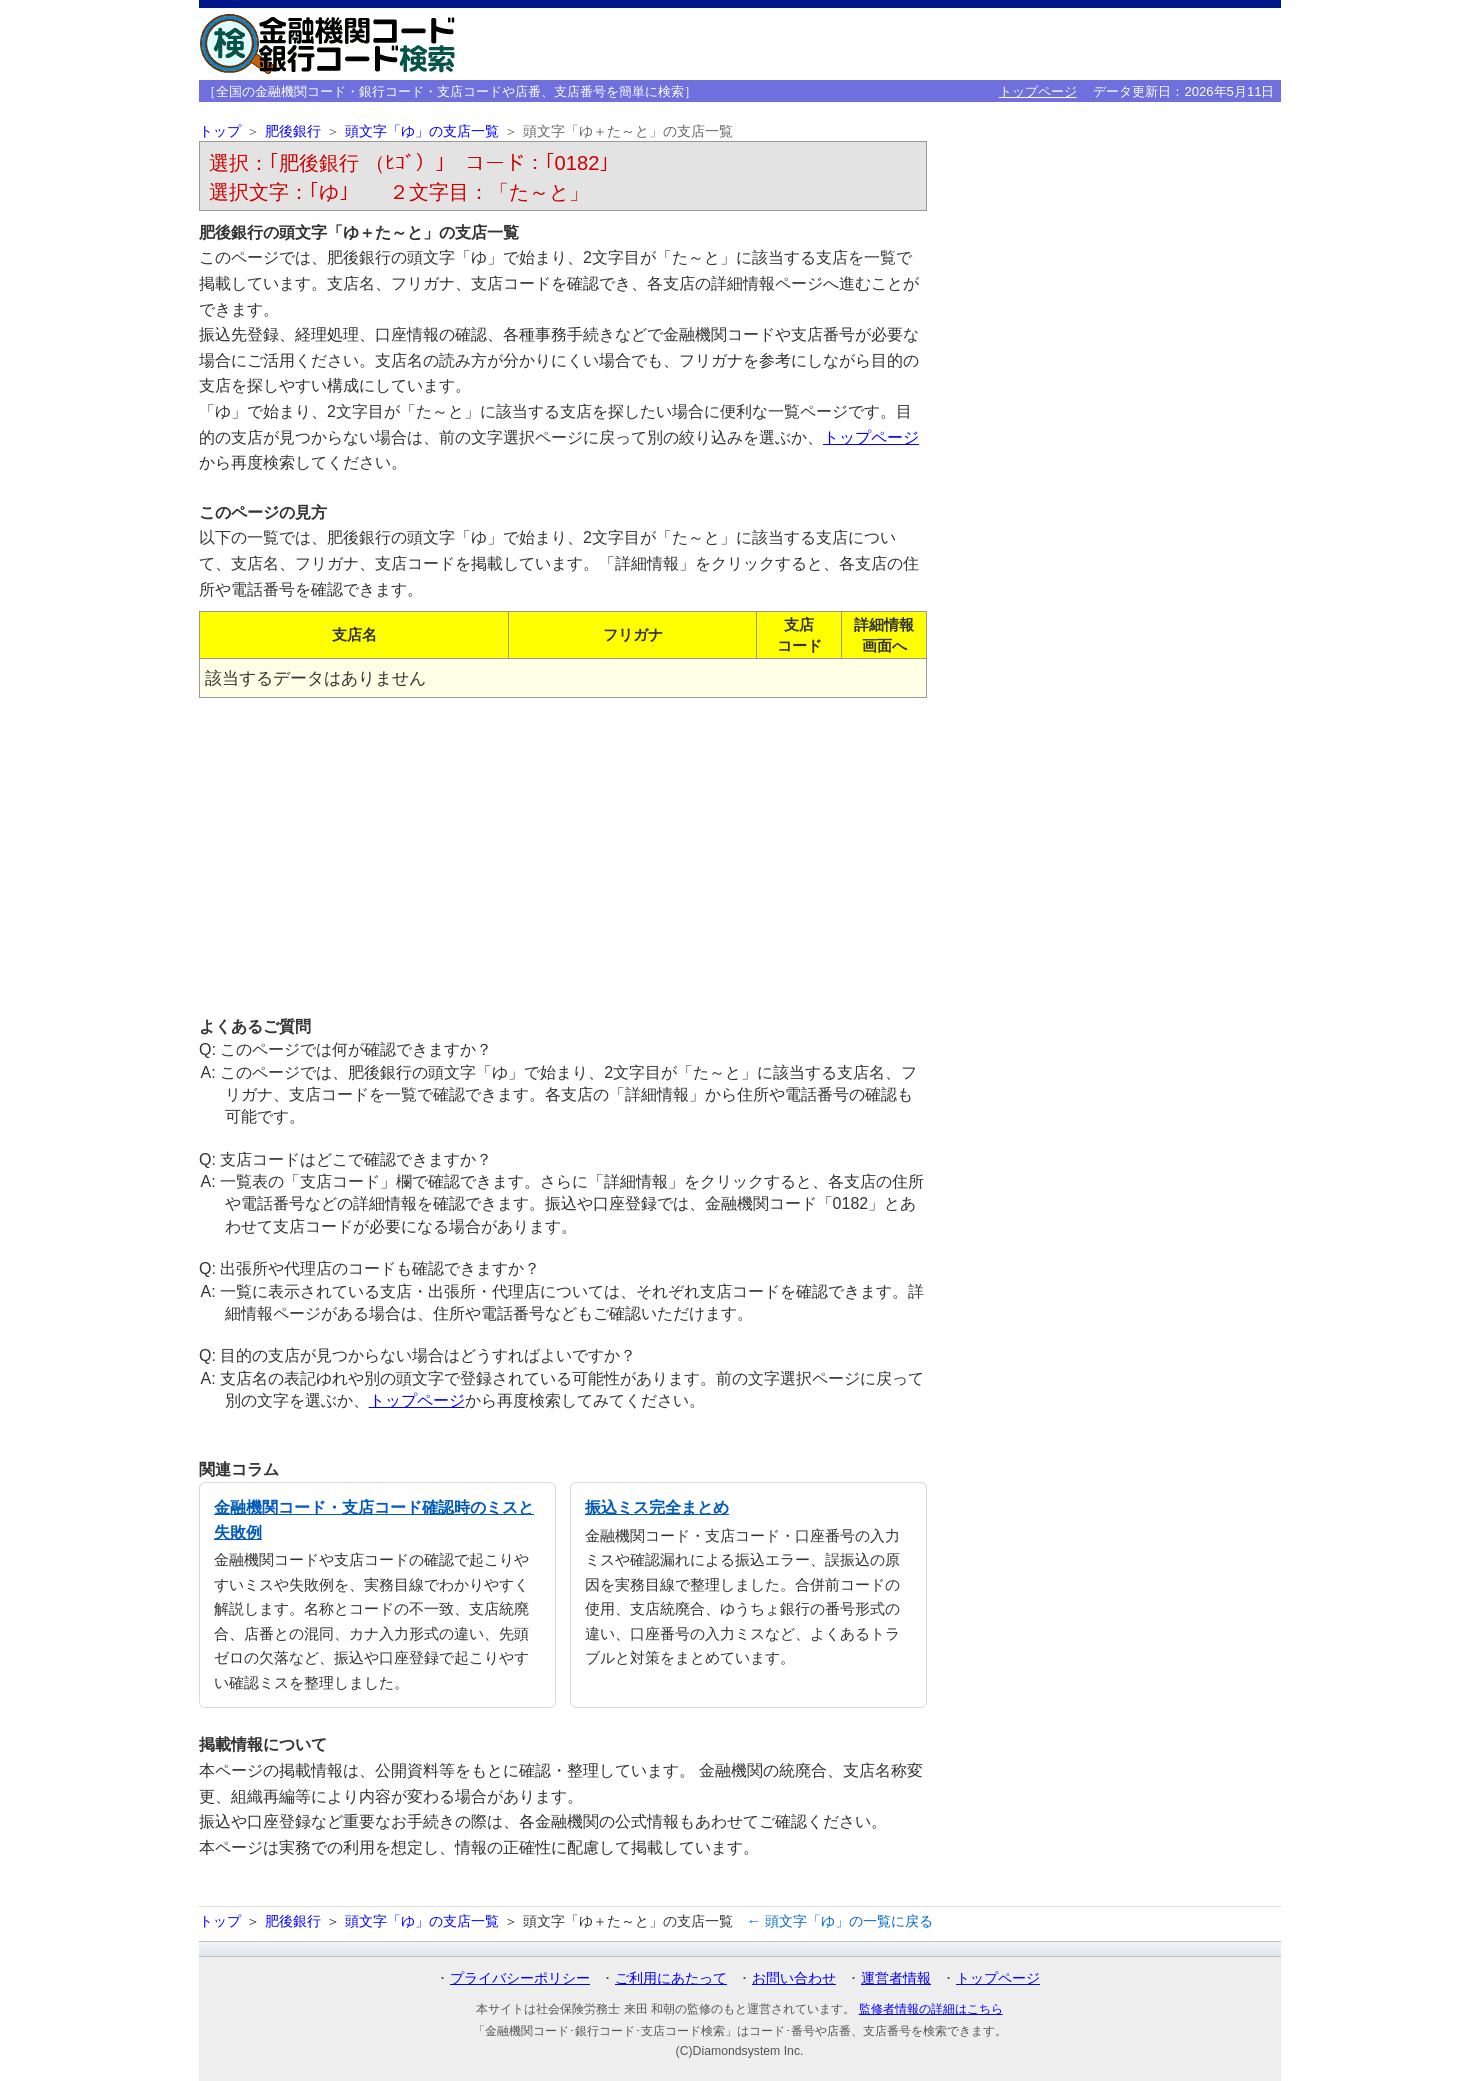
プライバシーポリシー (520, 1978)
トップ (220, 131)
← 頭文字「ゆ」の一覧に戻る (840, 1921)
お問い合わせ (794, 1978)
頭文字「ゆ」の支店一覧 (422, 131)
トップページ (1038, 91)
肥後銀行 (293, 131)
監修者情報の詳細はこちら (931, 2009)
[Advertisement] (563, 856)
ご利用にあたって (671, 1978)
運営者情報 (896, 1978)
